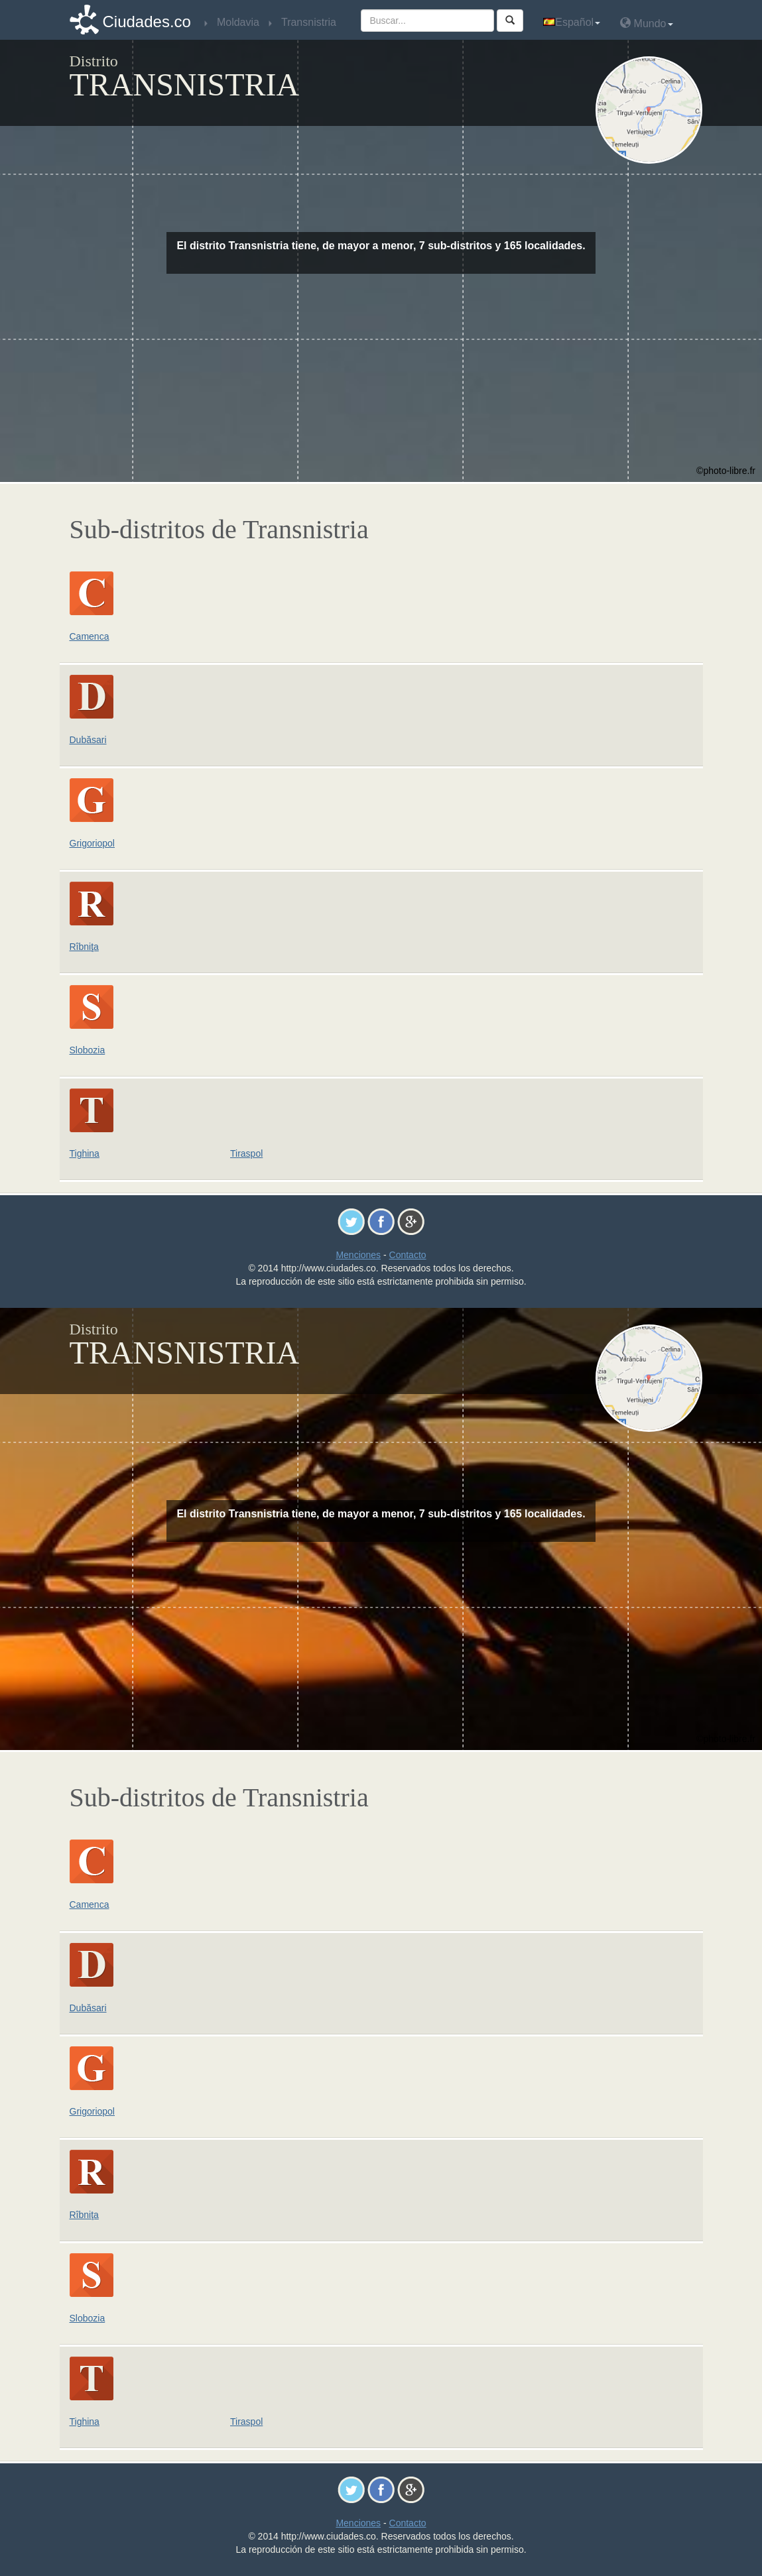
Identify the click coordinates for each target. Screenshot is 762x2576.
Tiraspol (246, 1153)
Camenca (89, 636)
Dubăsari (88, 739)
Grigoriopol (92, 843)
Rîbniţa (84, 946)
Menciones (358, 1255)
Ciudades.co (147, 21)
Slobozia (87, 1050)
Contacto (407, 1255)
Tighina (84, 1153)
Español (571, 22)
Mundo (646, 23)
